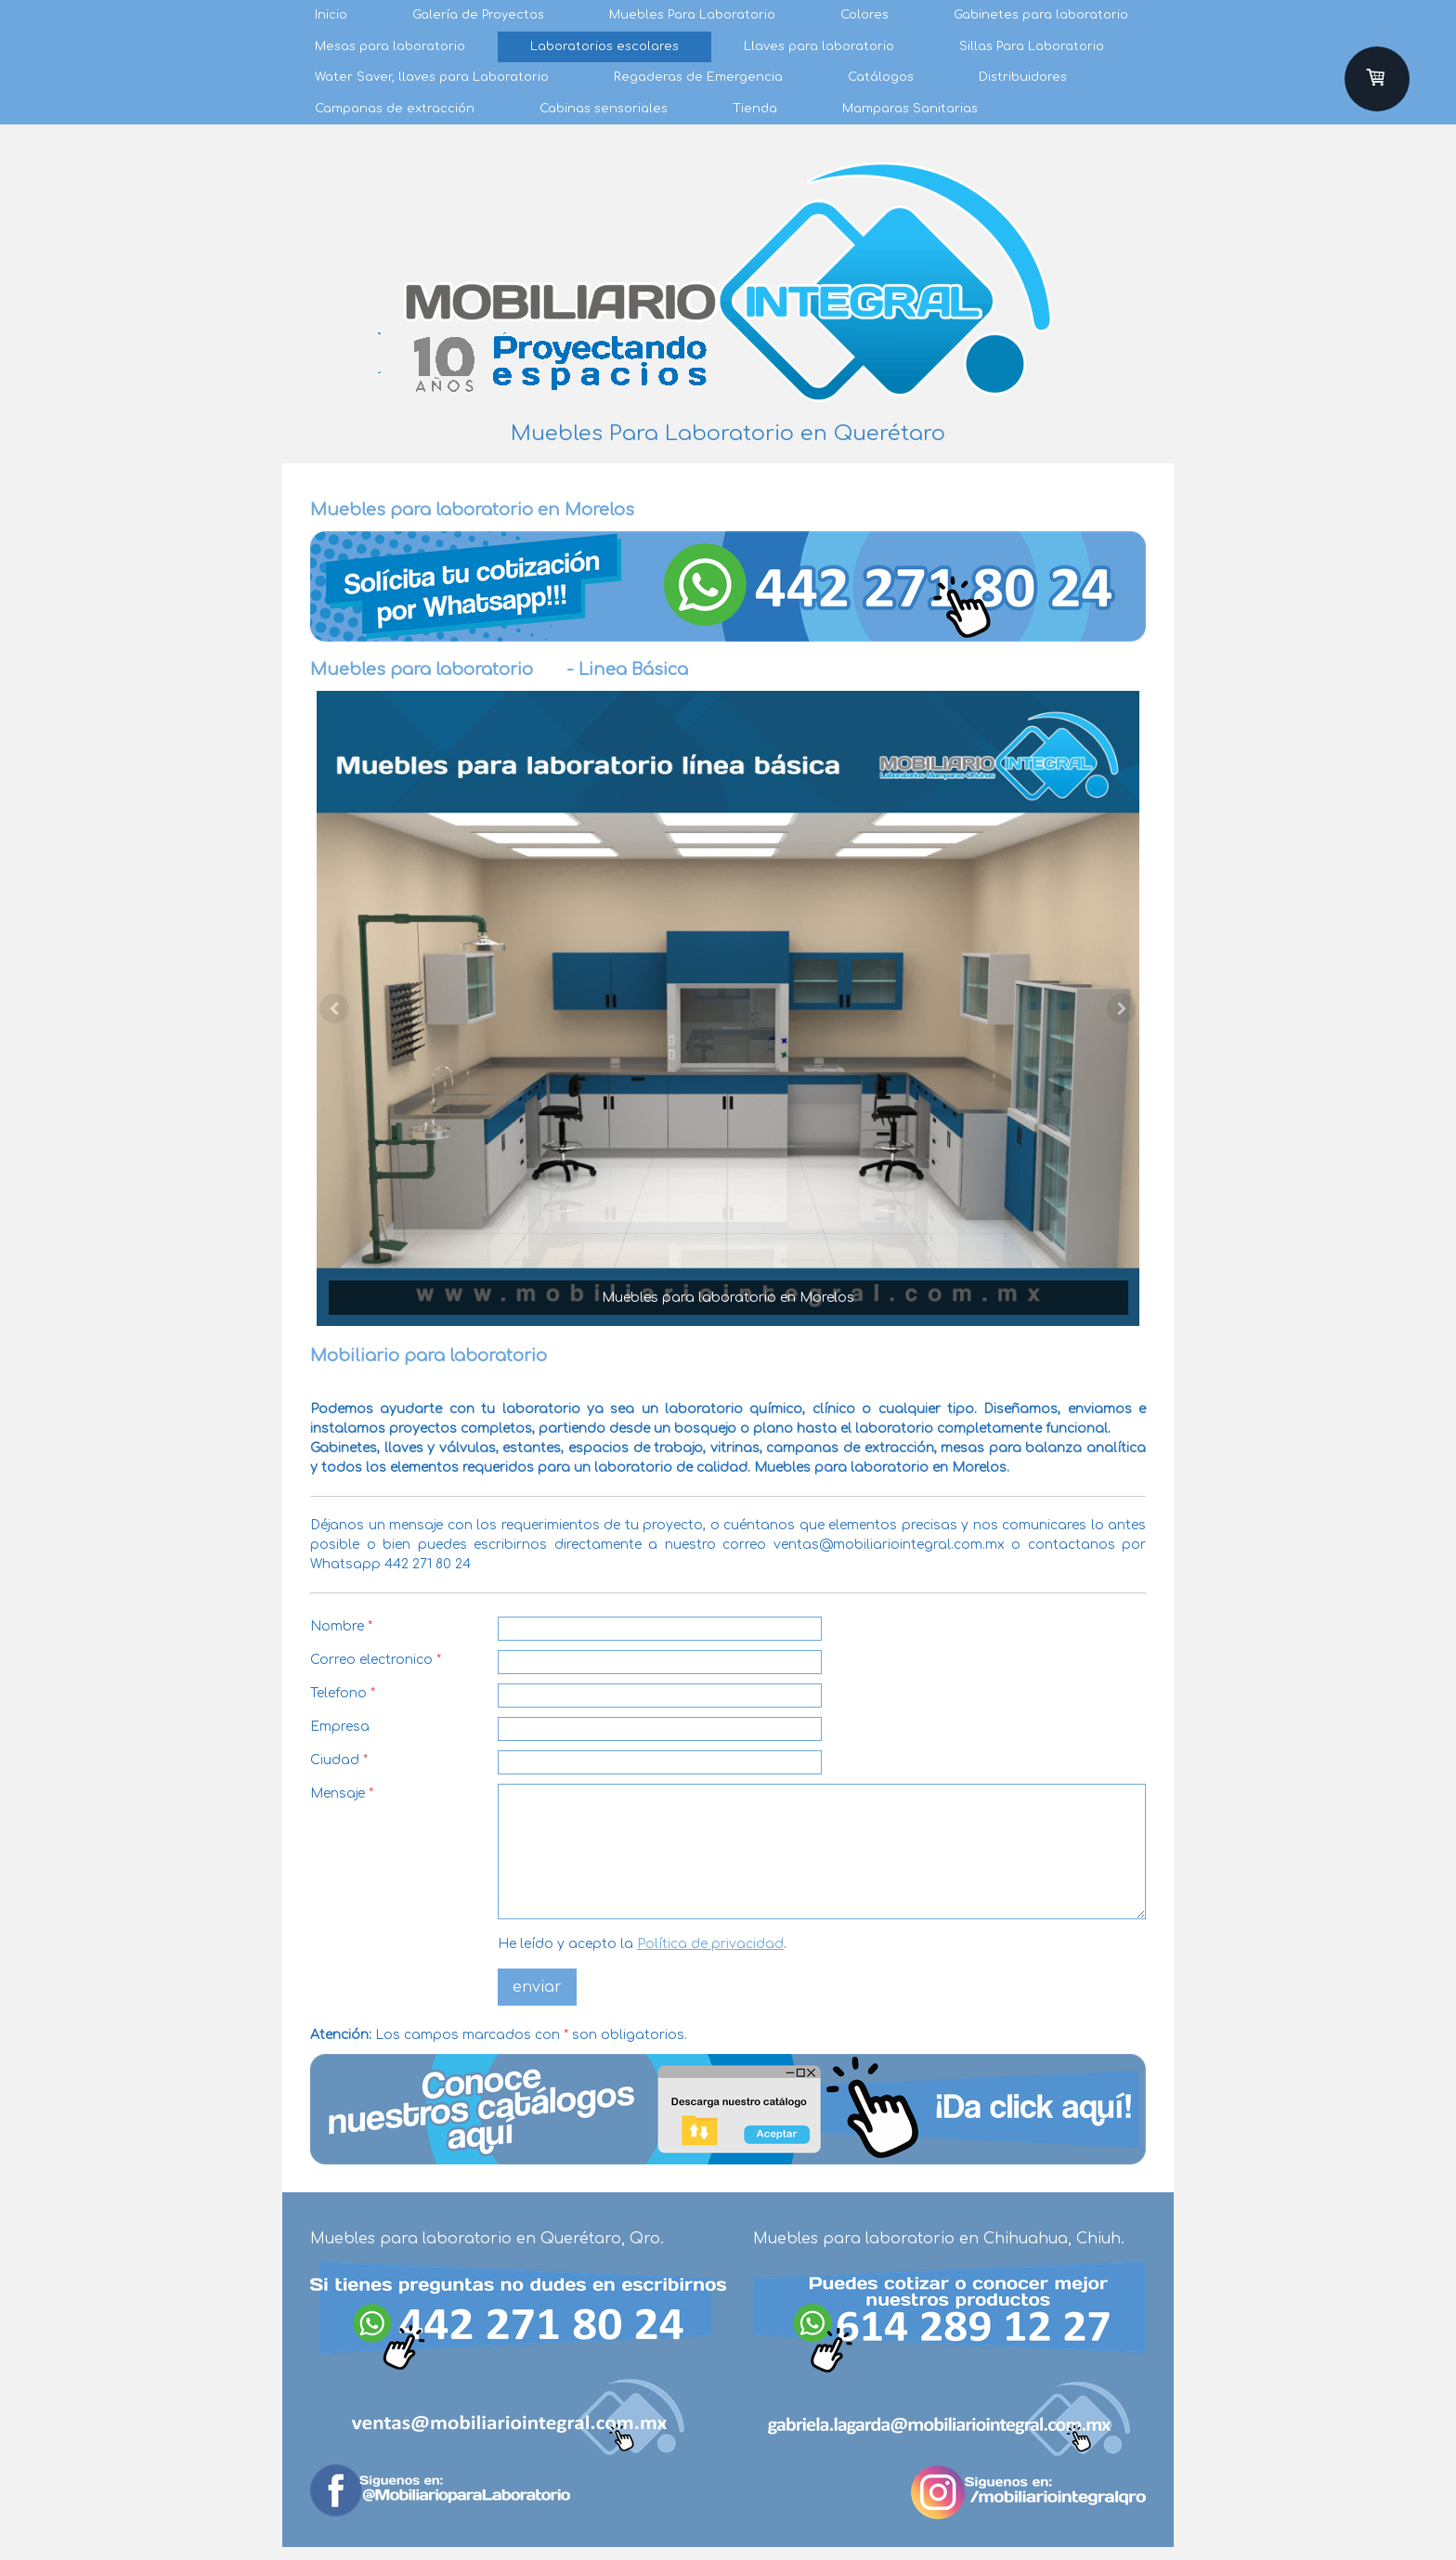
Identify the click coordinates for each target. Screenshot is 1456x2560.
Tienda (755, 108)
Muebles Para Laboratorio (692, 14)
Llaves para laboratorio (819, 46)
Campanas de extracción (394, 108)
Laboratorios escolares (604, 46)
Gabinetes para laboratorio (1041, 14)
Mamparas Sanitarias (910, 108)
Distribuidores (1023, 77)
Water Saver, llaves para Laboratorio (432, 77)
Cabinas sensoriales (604, 108)
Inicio (331, 14)
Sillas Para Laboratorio (1031, 46)
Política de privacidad (710, 1944)
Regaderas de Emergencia (698, 77)
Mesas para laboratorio (390, 46)
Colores (864, 14)
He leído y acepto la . (642, 1944)
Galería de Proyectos (478, 14)
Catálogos (881, 77)
